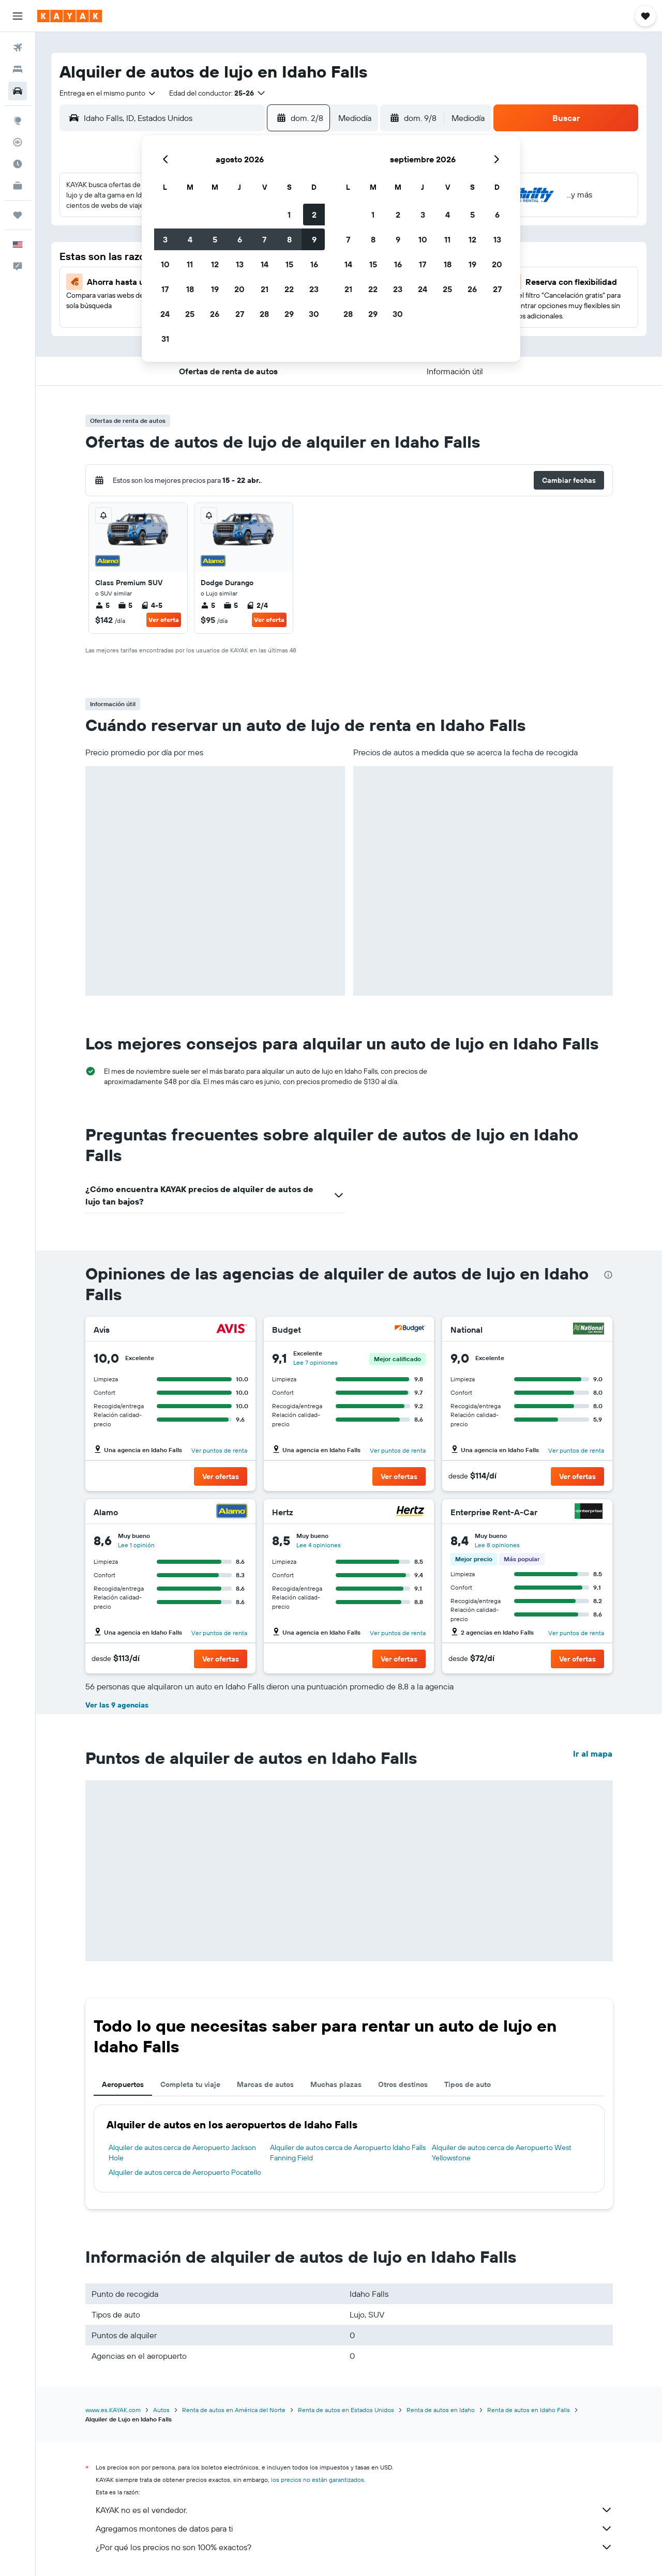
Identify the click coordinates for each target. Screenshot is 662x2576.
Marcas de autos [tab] (265, 2084)
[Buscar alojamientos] (17, 69)
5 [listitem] (102, 605)
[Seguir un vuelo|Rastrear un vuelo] (17, 142)
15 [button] (289, 264)
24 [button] (165, 314)
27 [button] (239, 314)
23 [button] (314, 289)
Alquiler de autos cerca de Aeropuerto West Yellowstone (501, 2152)
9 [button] (314, 239)
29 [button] (289, 314)
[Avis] (231, 1330)
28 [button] (264, 314)
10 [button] (165, 264)
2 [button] (314, 214)
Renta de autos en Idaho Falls (528, 2410)
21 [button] (264, 289)
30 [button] (314, 314)
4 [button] (190, 239)
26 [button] (214, 314)
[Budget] (410, 1330)
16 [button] (314, 264)
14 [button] (264, 264)
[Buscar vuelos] (17, 47)
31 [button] (165, 338)
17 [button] (165, 289)
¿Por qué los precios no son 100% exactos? (354, 2547)
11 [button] (190, 264)
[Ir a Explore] (17, 120)
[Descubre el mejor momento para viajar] (17, 164)
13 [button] (240, 264)
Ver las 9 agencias (116, 1705)
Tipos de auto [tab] (467, 2084)
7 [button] (264, 239)
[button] (17, 16)
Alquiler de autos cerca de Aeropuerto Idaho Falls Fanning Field (348, 2152)
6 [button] (239, 239)
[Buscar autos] (17, 91)
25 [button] (189, 314)
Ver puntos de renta (219, 1450)
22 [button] (289, 289)
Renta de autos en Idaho (441, 2410)
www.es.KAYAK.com (113, 2410)
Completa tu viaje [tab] (190, 2084)
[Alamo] (231, 1512)
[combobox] (108, 93)
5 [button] (215, 239)
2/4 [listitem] (257, 605)
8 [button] (289, 239)
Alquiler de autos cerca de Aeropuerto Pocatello (185, 2172)
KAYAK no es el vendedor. (354, 2510)
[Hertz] (410, 1512)
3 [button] (165, 239)
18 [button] (190, 289)
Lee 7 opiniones (315, 1362)
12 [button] (215, 264)
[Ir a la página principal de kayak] (69, 16)
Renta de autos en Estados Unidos (346, 2410)
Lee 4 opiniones (318, 1545)
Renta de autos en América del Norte (233, 2410)
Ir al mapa (592, 1753)
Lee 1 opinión (136, 1545)
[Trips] (17, 215)
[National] (588, 1330)
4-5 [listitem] (151, 605)
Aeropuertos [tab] (123, 2084)
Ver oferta (163, 619)
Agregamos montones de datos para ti (354, 2528)
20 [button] (239, 289)
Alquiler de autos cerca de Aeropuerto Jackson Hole (182, 2152)
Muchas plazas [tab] (336, 2084)
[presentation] (608, 1274)
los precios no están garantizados (317, 2479)
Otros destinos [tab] (403, 2084)
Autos (161, 2410)
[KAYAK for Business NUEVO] (17, 185)
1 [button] (289, 214)
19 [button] (215, 289)
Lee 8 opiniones (497, 1545)
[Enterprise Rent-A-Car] (588, 1512)
